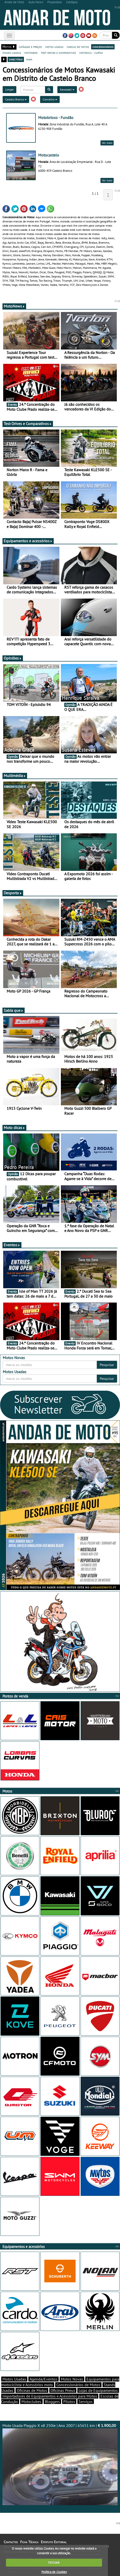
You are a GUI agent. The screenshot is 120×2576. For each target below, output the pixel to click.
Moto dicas (14, 1127)
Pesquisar (107, 1365)
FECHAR (54, 2562)
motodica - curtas (91, 52)
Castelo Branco (16, 99)
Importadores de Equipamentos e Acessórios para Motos (49, 2396)
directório (16, 59)
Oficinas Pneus (63, 2390)
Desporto (13, 892)
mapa (29, 59)
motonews (30, 52)
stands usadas (11, 52)
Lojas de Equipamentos (98, 2390)
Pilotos (69, 2401)
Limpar (9, 89)
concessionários (102, 46)
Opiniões (13, 658)
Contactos (11, 2542)
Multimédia (15, 775)
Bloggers (52, 2401)
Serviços (86, 2401)
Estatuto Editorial (54, 2542)
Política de (54, 2572)
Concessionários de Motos (78, 2384)
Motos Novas (72, 2379)
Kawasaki (67, 89)
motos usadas (54, 46)
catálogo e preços (30, 46)
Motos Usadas (14, 2379)
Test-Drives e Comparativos (28, 423)
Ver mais (107, 143)
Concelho (50, 99)
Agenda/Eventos (43, 2379)
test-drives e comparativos (58, 52)
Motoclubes (31, 2401)
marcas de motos (78, 46)
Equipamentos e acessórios (28, 540)
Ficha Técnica (29, 2542)
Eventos (12, 1244)
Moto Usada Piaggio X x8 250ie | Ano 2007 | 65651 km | (60, 2464)
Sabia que (13, 1010)
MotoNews (14, 306)
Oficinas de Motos (32, 2390)
